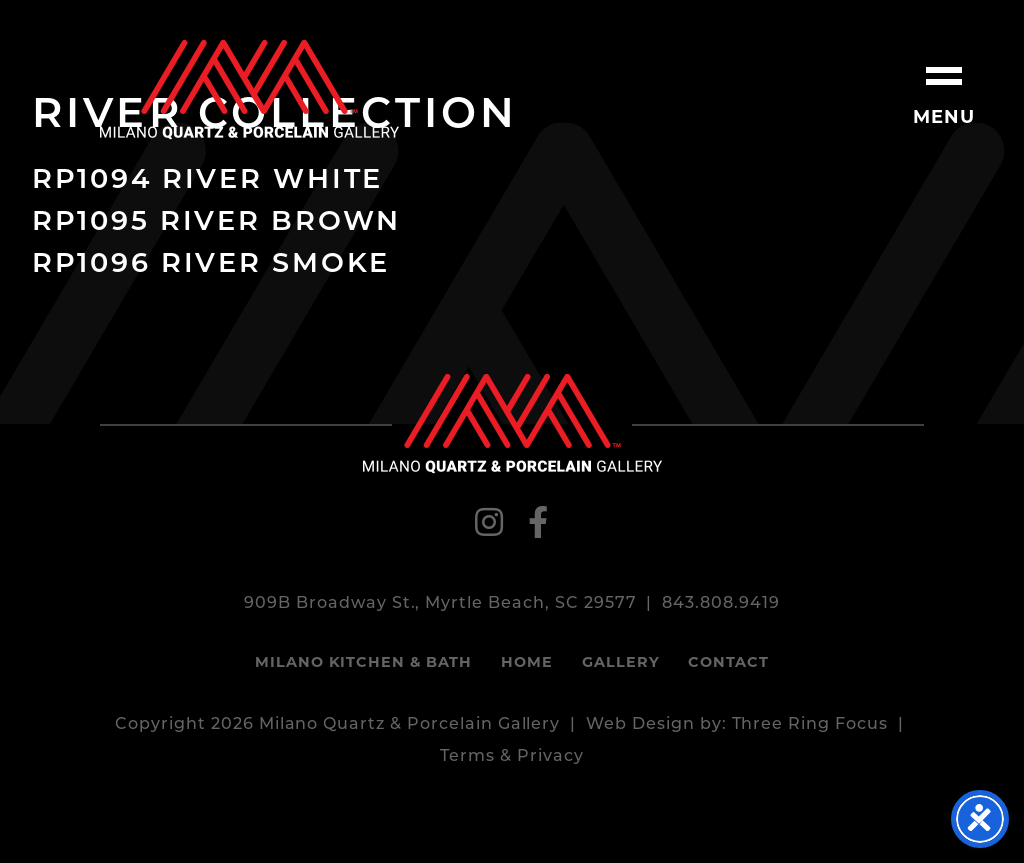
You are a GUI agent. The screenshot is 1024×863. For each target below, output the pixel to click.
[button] (944, 80)
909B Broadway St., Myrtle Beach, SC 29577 (440, 604)
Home (527, 663)
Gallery (621, 663)
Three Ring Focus (810, 725)
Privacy (550, 757)
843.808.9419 (721, 604)
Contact (728, 663)
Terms (467, 757)
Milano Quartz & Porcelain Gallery (249, 90)
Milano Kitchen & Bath (363, 663)
